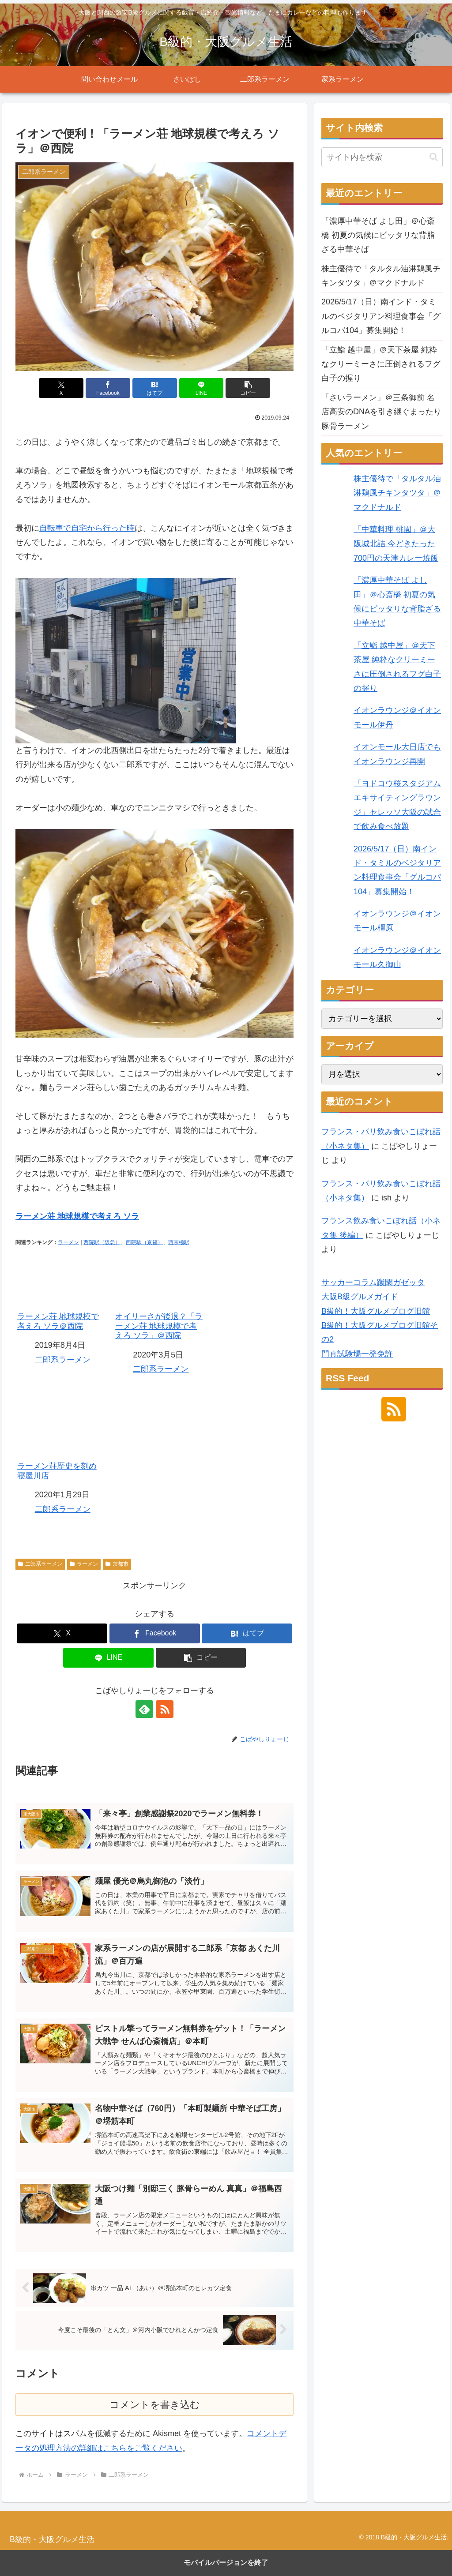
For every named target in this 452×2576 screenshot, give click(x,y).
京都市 (116, 1564)
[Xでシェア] (61, 388)
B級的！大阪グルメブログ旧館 (375, 1311)
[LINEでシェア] (201, 388)
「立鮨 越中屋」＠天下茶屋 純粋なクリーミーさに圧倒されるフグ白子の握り (381, 364)
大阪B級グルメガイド (359, 1296)
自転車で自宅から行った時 (87, 528)
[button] (248, 388)
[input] (381, 157)
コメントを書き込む (154, 2404)
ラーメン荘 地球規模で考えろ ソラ (77, 1216)
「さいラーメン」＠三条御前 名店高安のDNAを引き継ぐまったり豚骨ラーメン (381, 412)
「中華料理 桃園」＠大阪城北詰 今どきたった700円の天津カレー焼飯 (396, 543)
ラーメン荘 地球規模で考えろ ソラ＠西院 (61, 1294)
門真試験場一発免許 (357, 1354)
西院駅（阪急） (102, 1242)
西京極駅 (178, 1242)
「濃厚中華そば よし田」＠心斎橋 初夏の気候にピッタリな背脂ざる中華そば (378, 235)
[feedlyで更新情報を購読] (144, 1709)
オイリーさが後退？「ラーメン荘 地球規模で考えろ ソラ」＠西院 (159, 1299)
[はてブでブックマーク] (154, 388)
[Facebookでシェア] (108, 388)
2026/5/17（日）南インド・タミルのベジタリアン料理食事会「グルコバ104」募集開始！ (381, 316)
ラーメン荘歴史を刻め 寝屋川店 (61, 1444)
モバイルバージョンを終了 (226, 2562)
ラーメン (68, 1242)
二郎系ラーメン (62, 1359)
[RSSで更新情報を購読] (164, 1709)
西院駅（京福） (144, 1242)
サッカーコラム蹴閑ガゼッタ (373, 1282)
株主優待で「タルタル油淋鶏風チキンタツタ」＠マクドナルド (381, 275)
